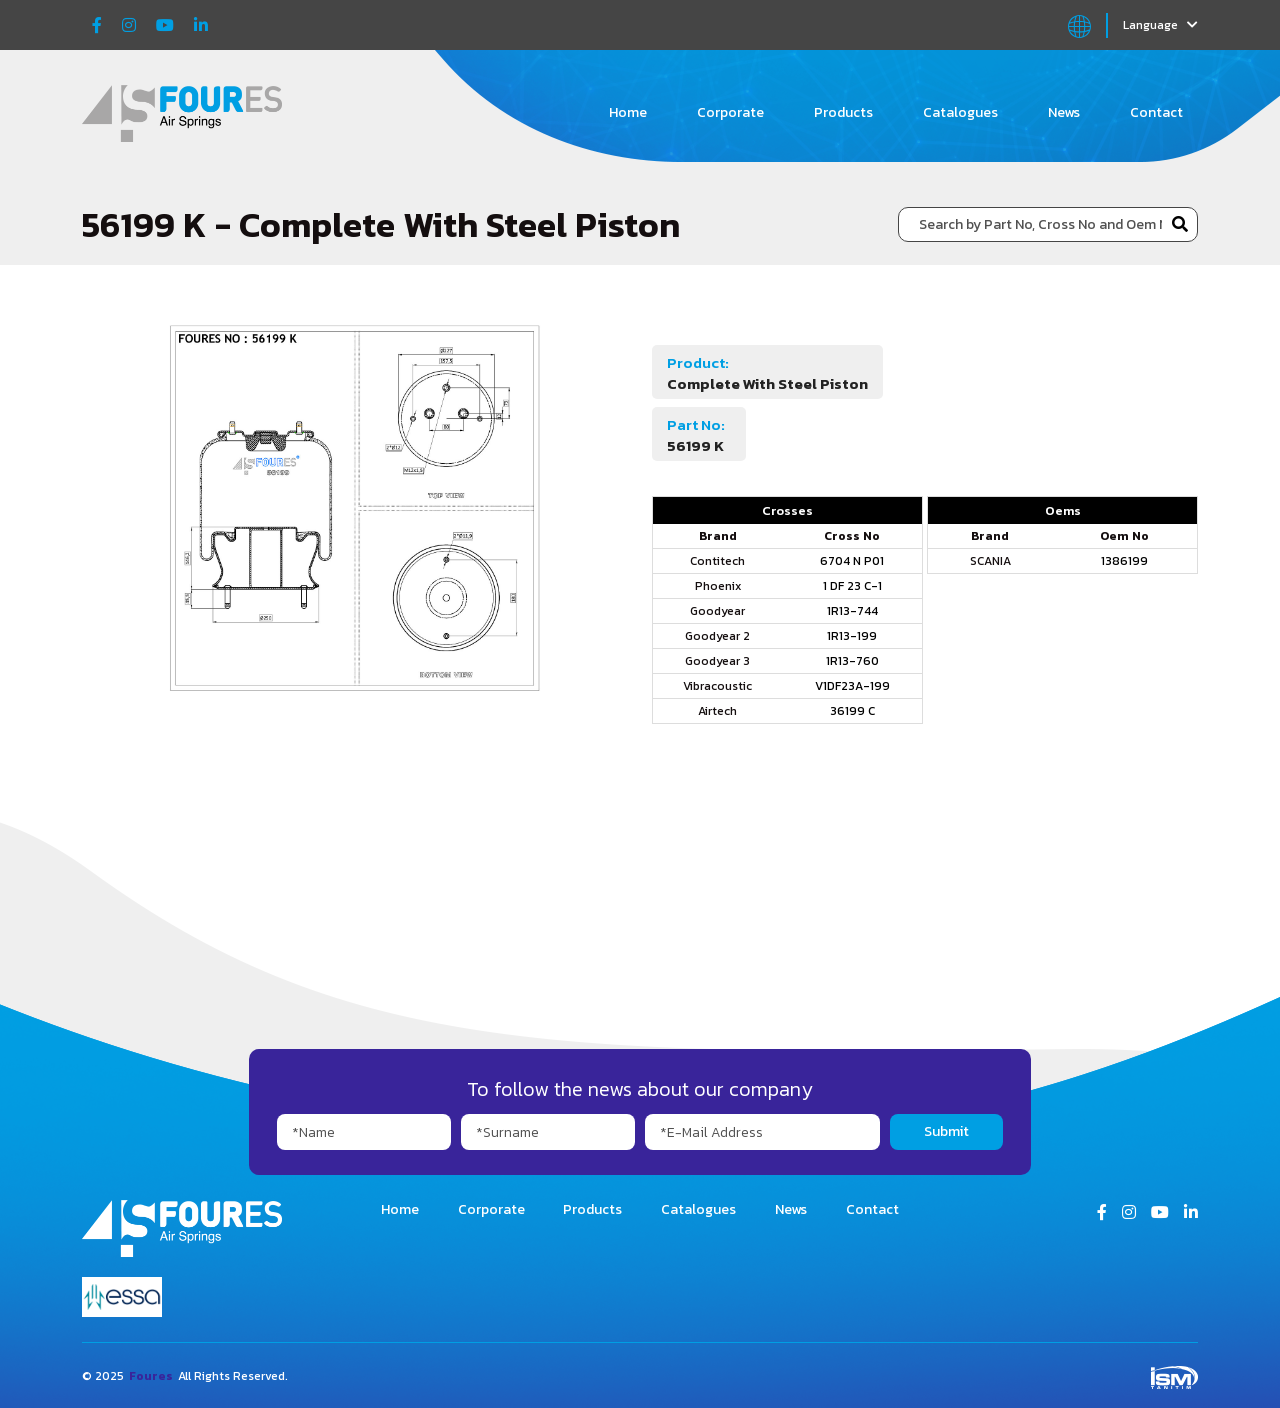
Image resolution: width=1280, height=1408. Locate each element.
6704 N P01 (852, 561)
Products (843, 112)
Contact (1156, 112)
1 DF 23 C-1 (852, 586)
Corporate (730, 112)
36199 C (852, 711)
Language (1160, 25)
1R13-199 (852, 636)
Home (628, 112)
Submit (946, 1131)
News (1064, 112)
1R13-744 (852, 611)
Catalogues (960, 112)
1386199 (1124, 561)
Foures (151, 1376)
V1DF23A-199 (852, 686)
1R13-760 (852, 661)
